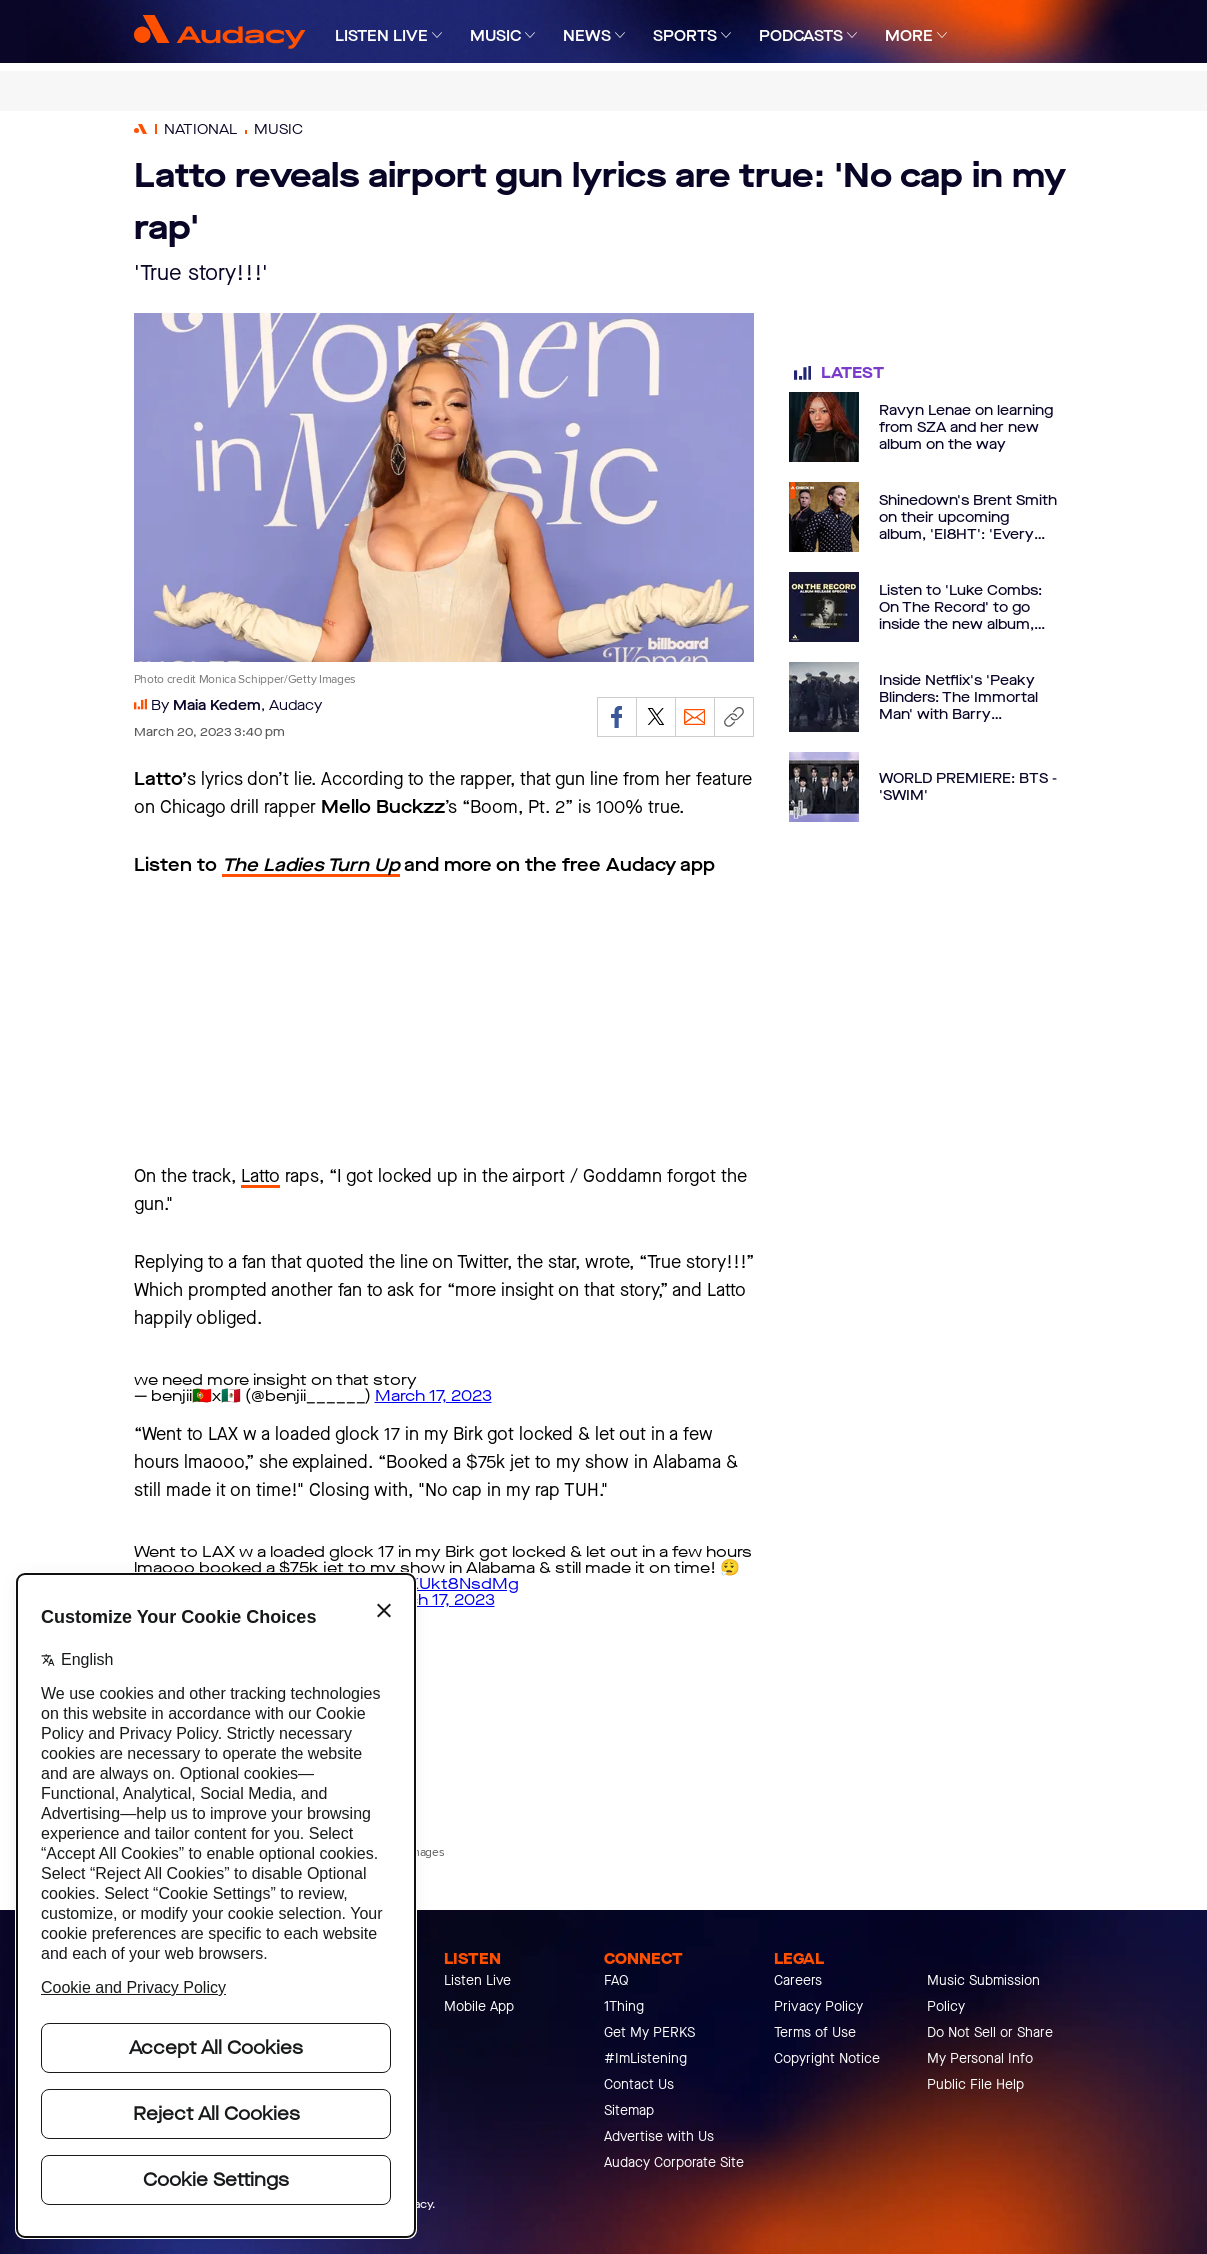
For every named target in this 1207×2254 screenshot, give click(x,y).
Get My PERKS (649, 2032)
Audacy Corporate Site (674, 2162)
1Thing (624, 2006)
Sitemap (629, 2110)
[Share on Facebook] (617, 717)
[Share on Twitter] (656, 717)
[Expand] (437, 35)
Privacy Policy (818, 2006)
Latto (260, 1176)
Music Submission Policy (983, 1993)
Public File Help (975, 2084)
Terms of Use (815, 2032)
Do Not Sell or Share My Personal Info (990, 2045)
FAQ (616, 1980)
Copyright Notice (827, 2058)
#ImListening (645, 2058)
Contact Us (639, 2084)
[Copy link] (734, 717)
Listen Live (477, 1980)
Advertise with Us (659, 2136)
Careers (798, 1980)
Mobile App (479, 2006)
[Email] (695, 717)
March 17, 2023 (433, 1395)
